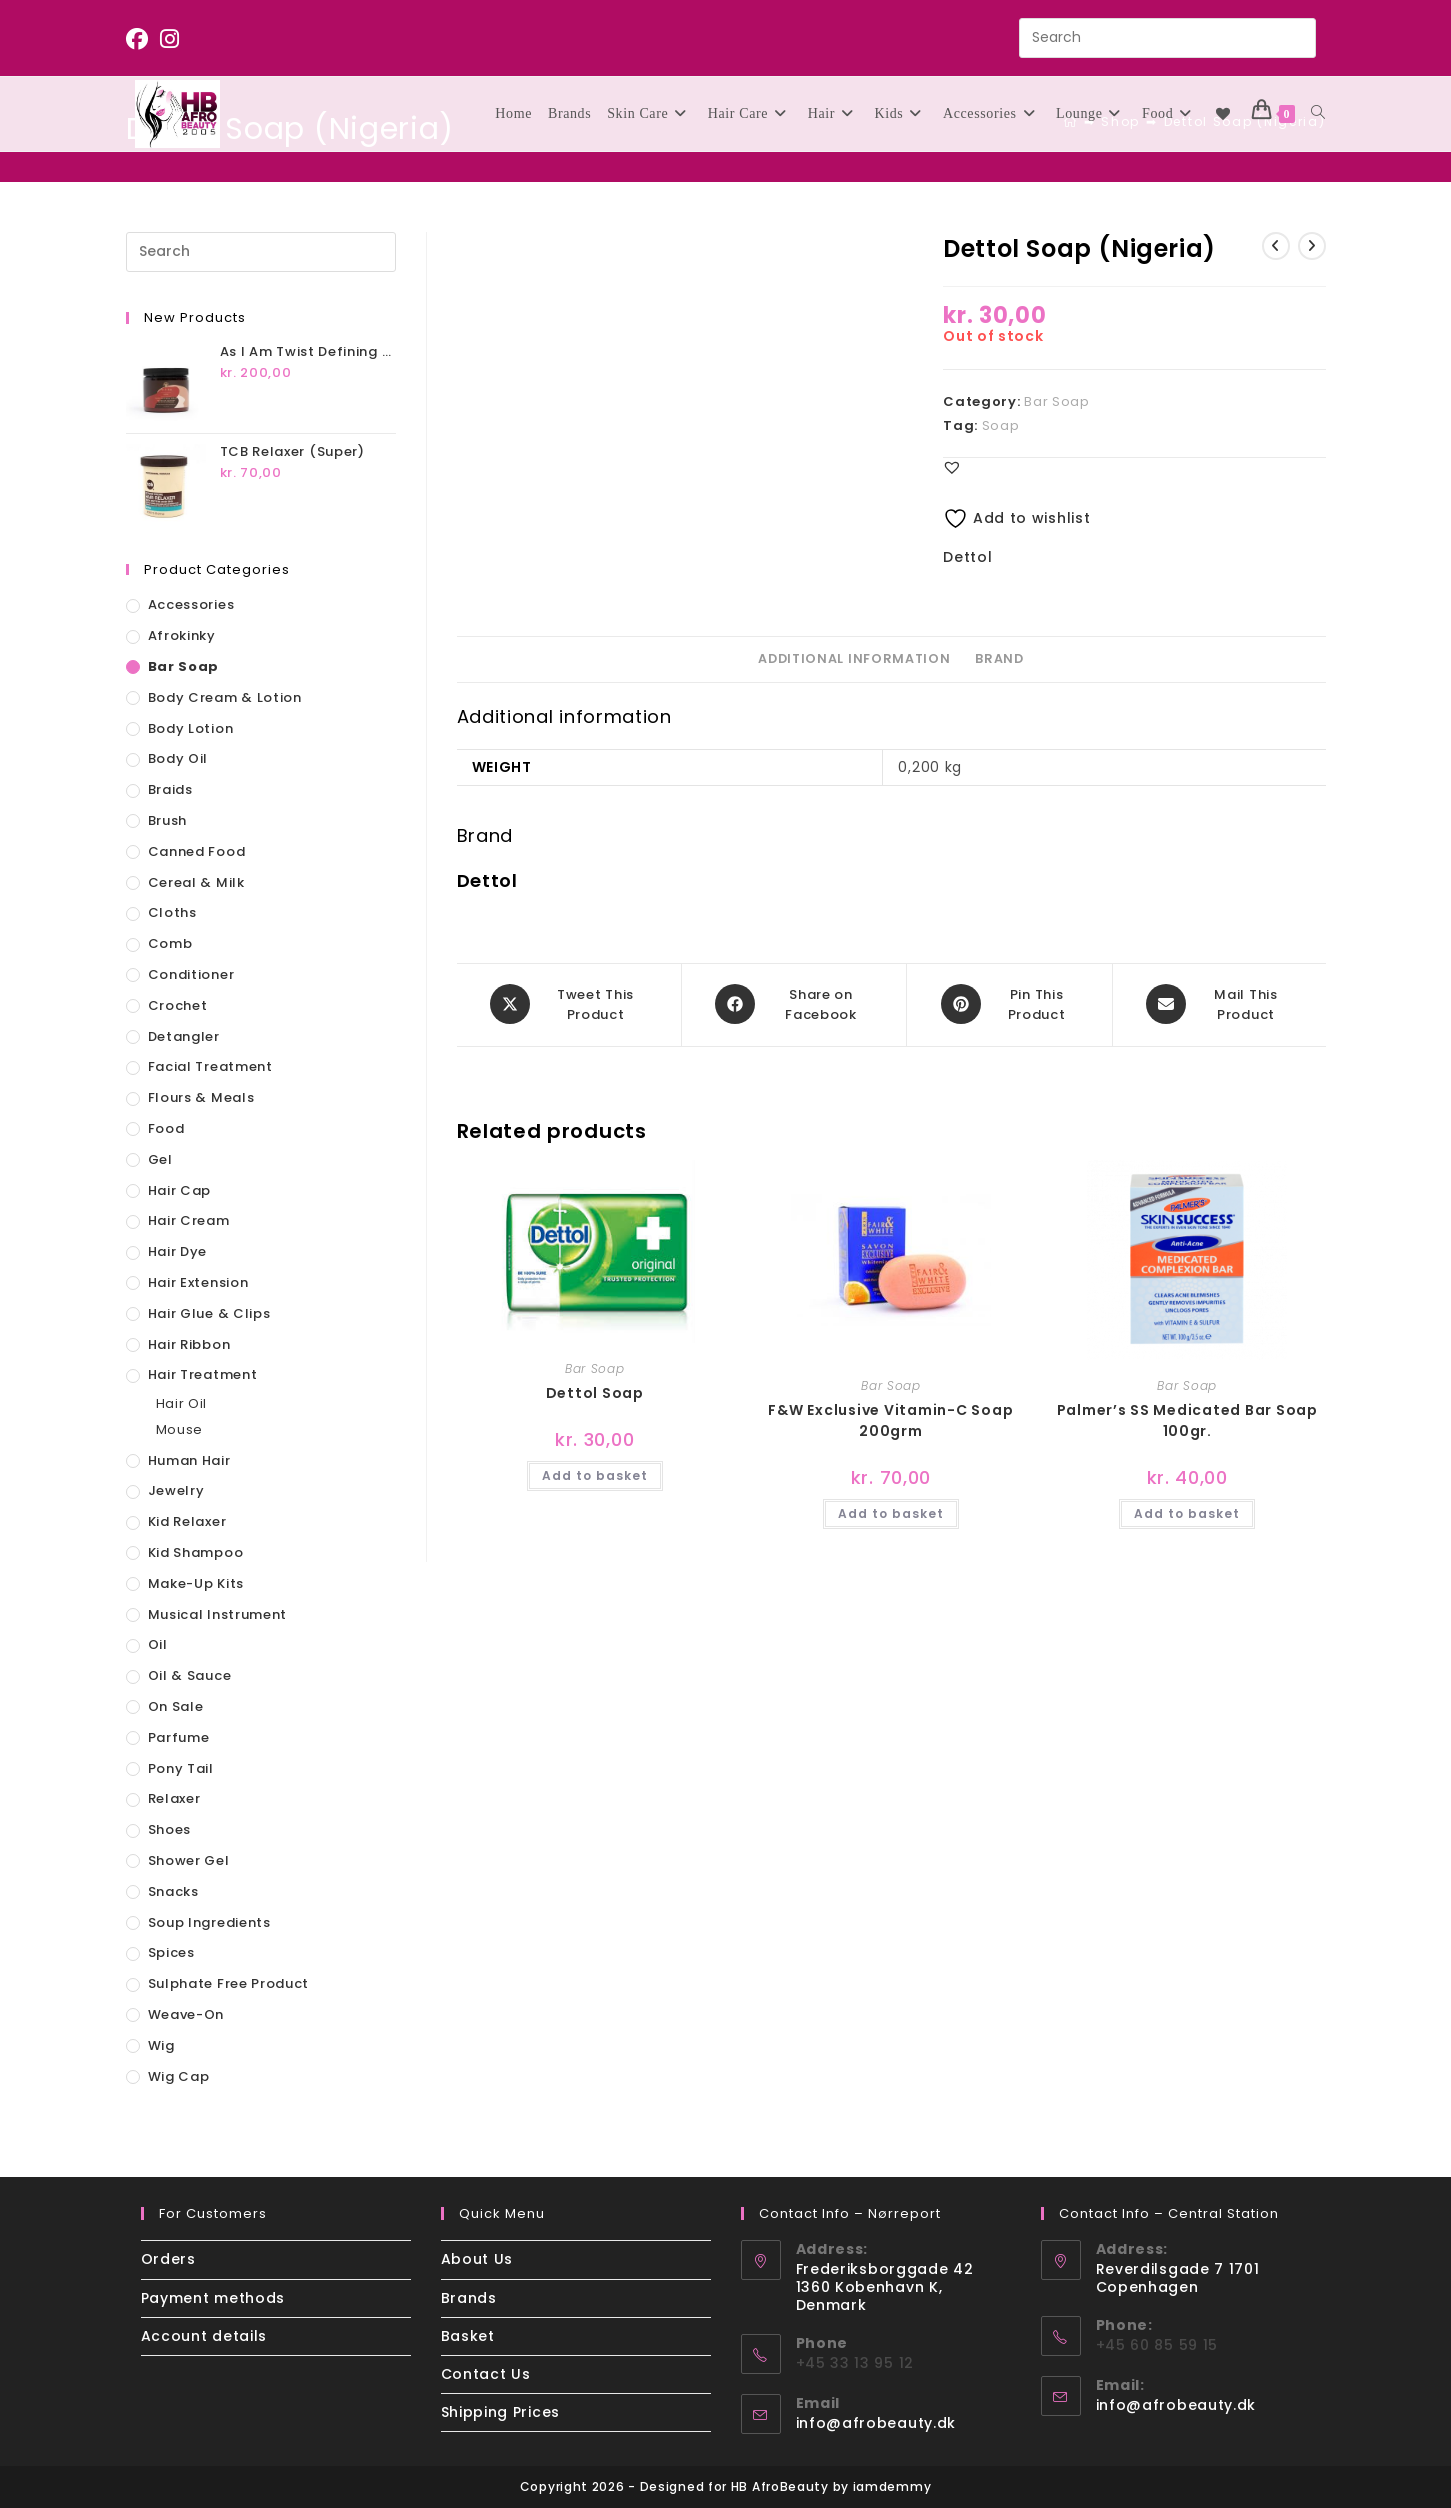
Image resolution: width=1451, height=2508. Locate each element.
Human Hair (189, 1460)
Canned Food (197, 851)
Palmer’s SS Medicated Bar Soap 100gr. (1187, 1418)
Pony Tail (181, 1768)
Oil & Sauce (190, 1675)
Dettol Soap (595, 1391)
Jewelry (176, 1490)
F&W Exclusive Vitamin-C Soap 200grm (891, 1418)
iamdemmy (892, 2486)
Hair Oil (182, 1403)
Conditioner (191, 974)
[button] (952, 467)
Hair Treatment (203, 1374)
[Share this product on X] (569, 1004)
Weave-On (186, 2014)
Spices (171, 1952)
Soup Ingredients (209, 1922)
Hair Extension (198, 1282)
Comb (170, 943)
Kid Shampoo (196, 1552)
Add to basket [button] (595, 1473)
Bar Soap (1057, 401)
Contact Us (486, 2374)
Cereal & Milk (196, 882)
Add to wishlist (1016, 518)
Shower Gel (189, 1860)
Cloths (172, 912)
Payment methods (213, 2298)
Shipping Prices (501, 2412)
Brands (469, 2298)
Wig (161, 2045)
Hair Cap (180, 1190)
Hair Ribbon (189, 1344)
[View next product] (1312, 246)
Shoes (170, 1829)
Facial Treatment (210, 1066)
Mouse (180, 1429)
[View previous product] (1276, 246)
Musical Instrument (218, 1614)
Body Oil (178, 758)
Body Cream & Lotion (225, 697)
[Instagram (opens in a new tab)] (170, 39)
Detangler (184, 1036)
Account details (204, 2336)
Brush (168, 820)
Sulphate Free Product (229, 1983)
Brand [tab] (999, 658)
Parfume (179, 1737)
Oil (158, 1644)
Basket (468, 2336)
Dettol (967, 557)
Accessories (191, 604)
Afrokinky (182, 635)
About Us (477, 2259)
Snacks (173, 1891)
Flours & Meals (201, 1097)
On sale (176, 1706)
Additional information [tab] (854, 658)
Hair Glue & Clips (209, 1313)
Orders (168, 2259)
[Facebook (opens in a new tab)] (140, 39)
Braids (170, 789)
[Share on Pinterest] (1009, 1004)
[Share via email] (1219, 1004)
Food (166, 1128)
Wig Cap (179, 2076)
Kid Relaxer (187, 1521)
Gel (160, 1159)
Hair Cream (189, 1220)
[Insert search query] (1167, 38)
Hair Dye (178, 1251)
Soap (1001, 425)
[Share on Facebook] (794, 1004)
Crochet (178, 1005)
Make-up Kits (196, 1583)
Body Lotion (191, 728)
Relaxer (174, 1798)
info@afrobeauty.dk (876, 2423)
